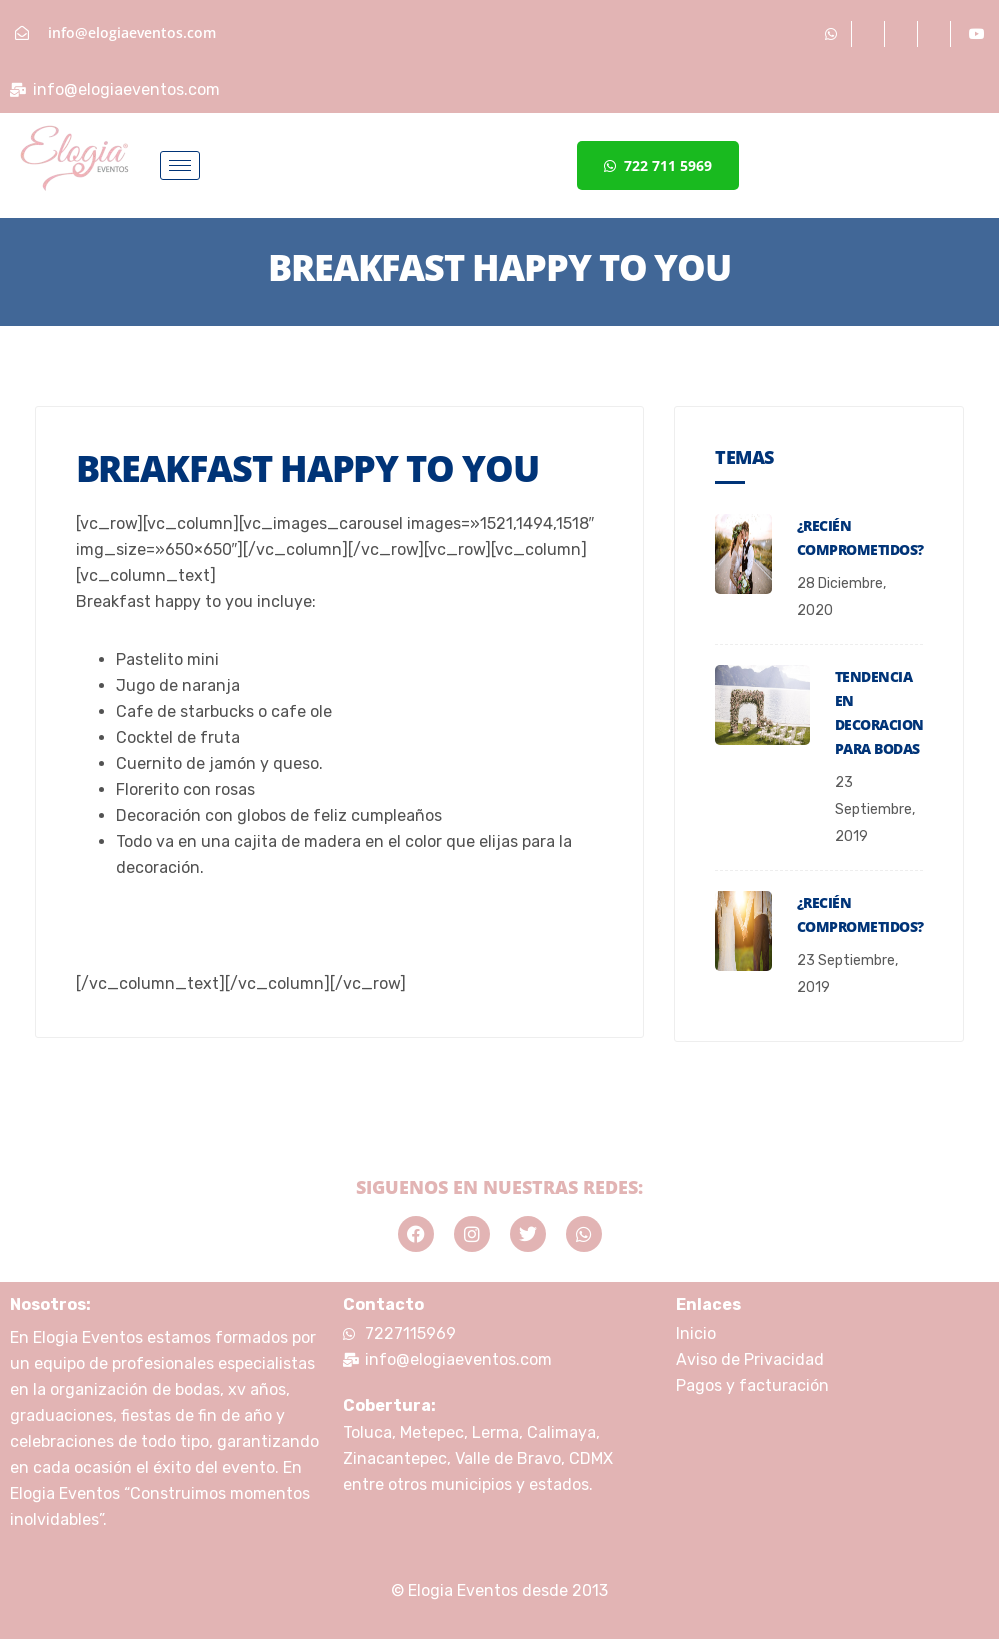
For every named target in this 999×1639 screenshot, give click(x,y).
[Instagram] (903, 34)
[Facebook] (870, 34)
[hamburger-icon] (180, 165)
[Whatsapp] (831, 34)
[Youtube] (977, 34)
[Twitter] (936, 34)
